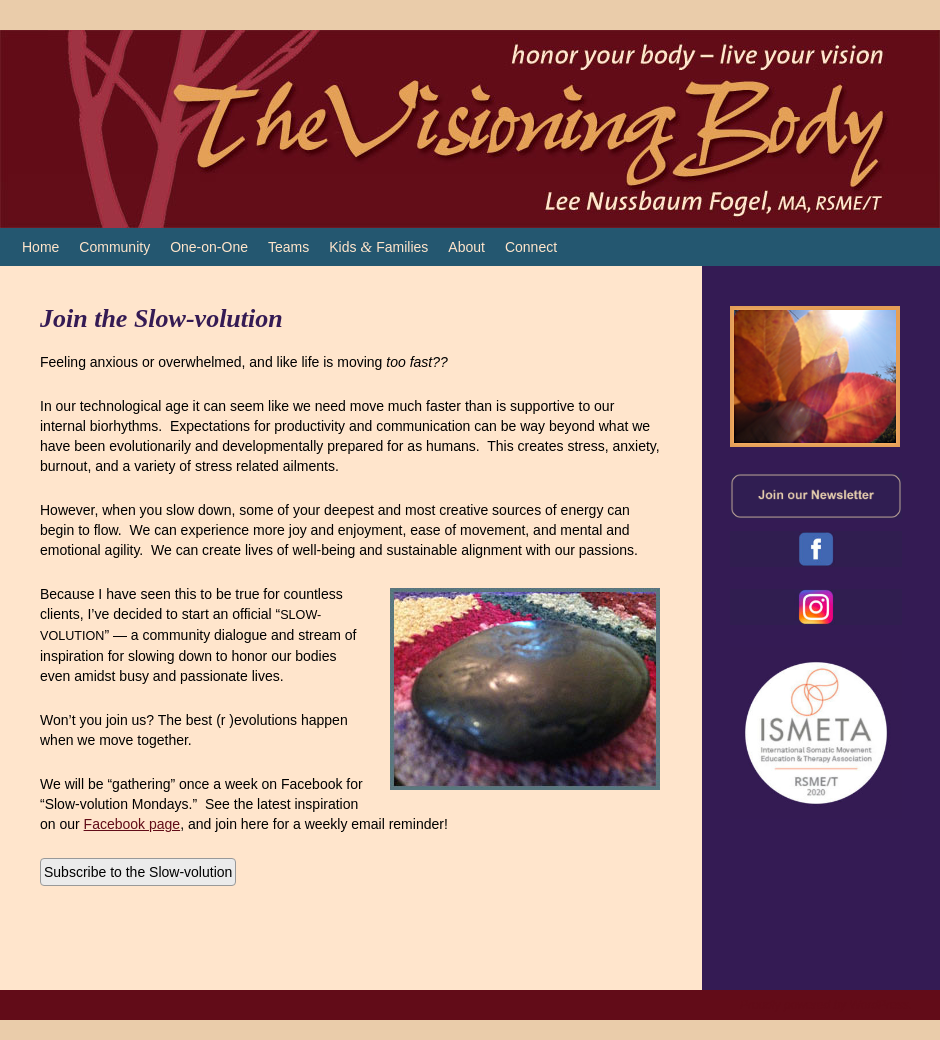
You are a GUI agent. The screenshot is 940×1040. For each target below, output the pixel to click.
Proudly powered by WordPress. (826, 1005)
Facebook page (132, 824)
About (466, 247)
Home (40, 247)
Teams (288, 247)
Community (114, 247)
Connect (531, 247)
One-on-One (209, 247)
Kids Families (378, 246)
